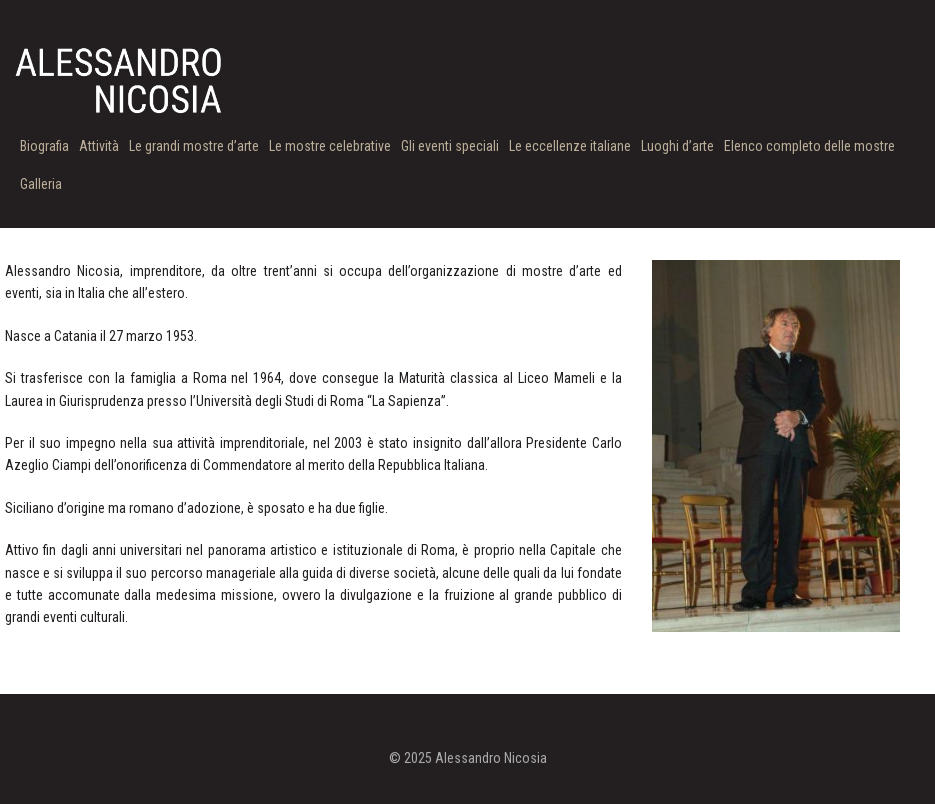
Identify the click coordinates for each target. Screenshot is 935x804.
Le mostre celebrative (330, 146)
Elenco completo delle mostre (809, 146)
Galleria (41, 184)
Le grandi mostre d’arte (194, 146)
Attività (99, 146)
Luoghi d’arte (677, 146)
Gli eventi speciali (450, 146)
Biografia (44, 146)
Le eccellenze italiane (570, 146)
